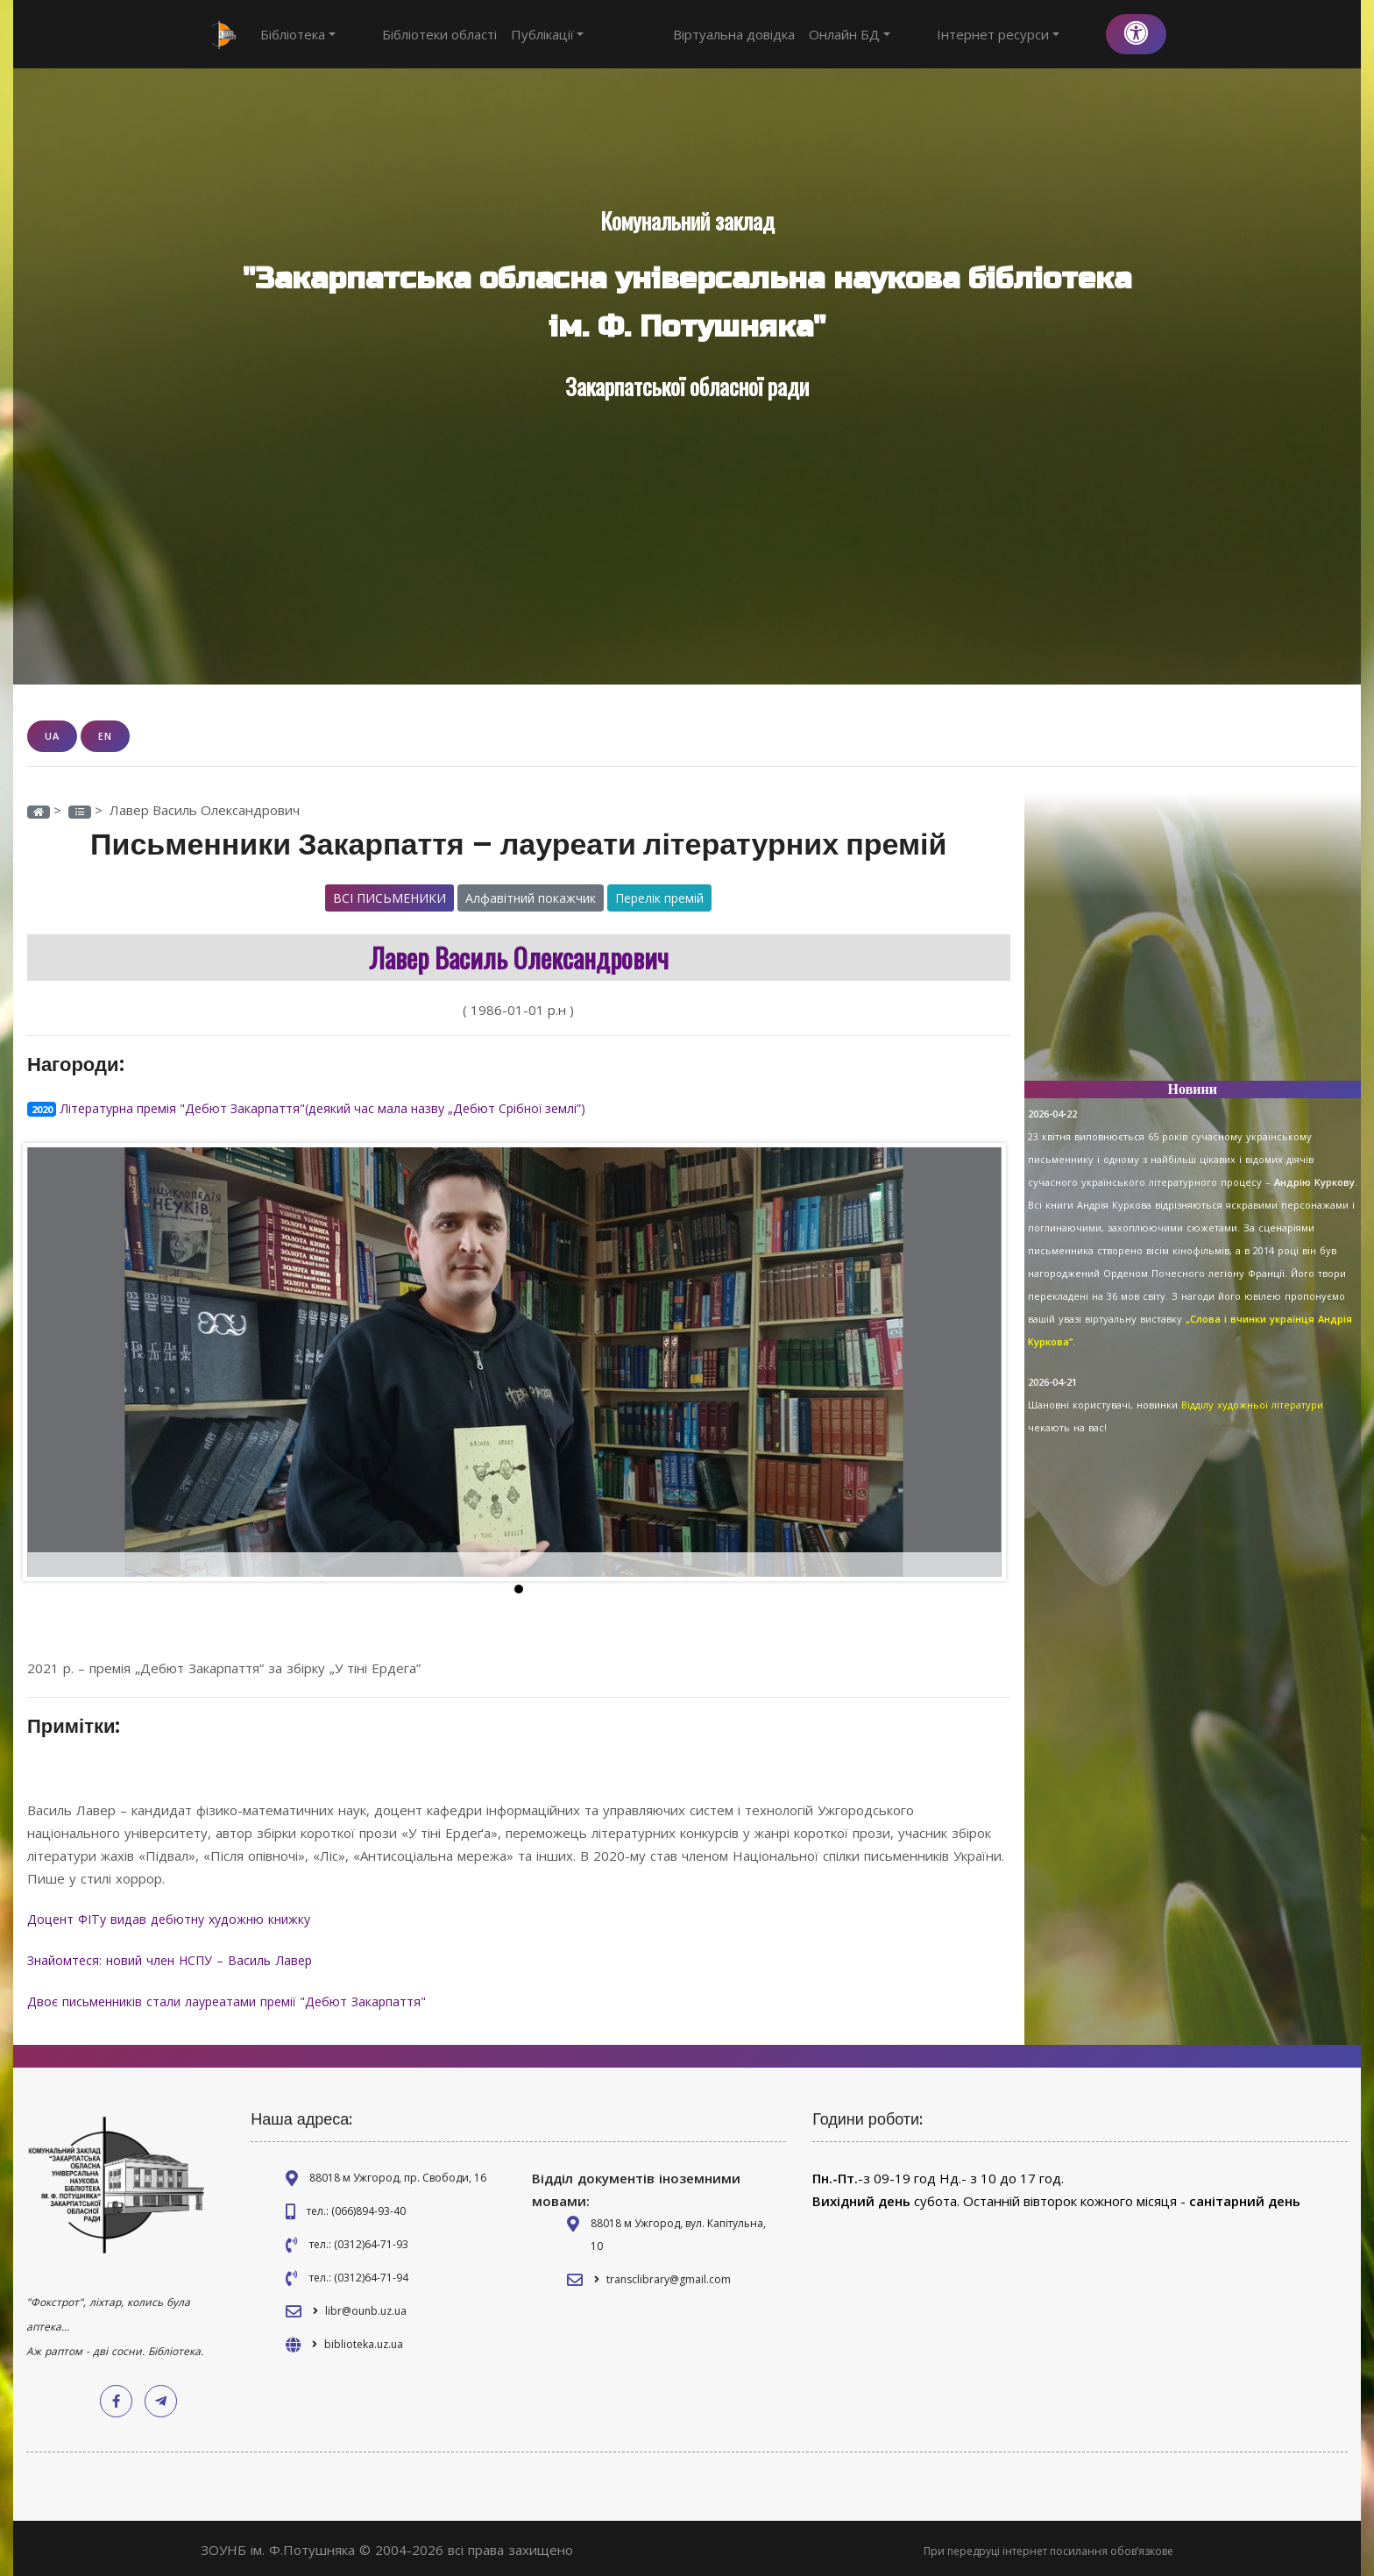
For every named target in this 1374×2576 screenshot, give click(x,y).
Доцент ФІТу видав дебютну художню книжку (180, 1917)
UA (52, 735)
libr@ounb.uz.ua (366, 2306)
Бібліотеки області (407, 34)
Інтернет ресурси (1030, 34)
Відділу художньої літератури (1252, 1404)
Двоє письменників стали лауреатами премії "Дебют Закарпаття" (237, 1997)
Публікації (515, 34)
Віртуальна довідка (799, 34)
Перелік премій (659, 897)
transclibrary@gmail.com (668, 2274)
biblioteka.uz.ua (363, 2339)
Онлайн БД (914, 34)
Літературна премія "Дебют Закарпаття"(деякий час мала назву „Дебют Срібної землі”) (334, 1107)
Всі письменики (389, 897)
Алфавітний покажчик (530, 897)
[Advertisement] (1193, 944)
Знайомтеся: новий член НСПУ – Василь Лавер (179, 1957)
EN (105, 735)
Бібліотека (298, 34)
